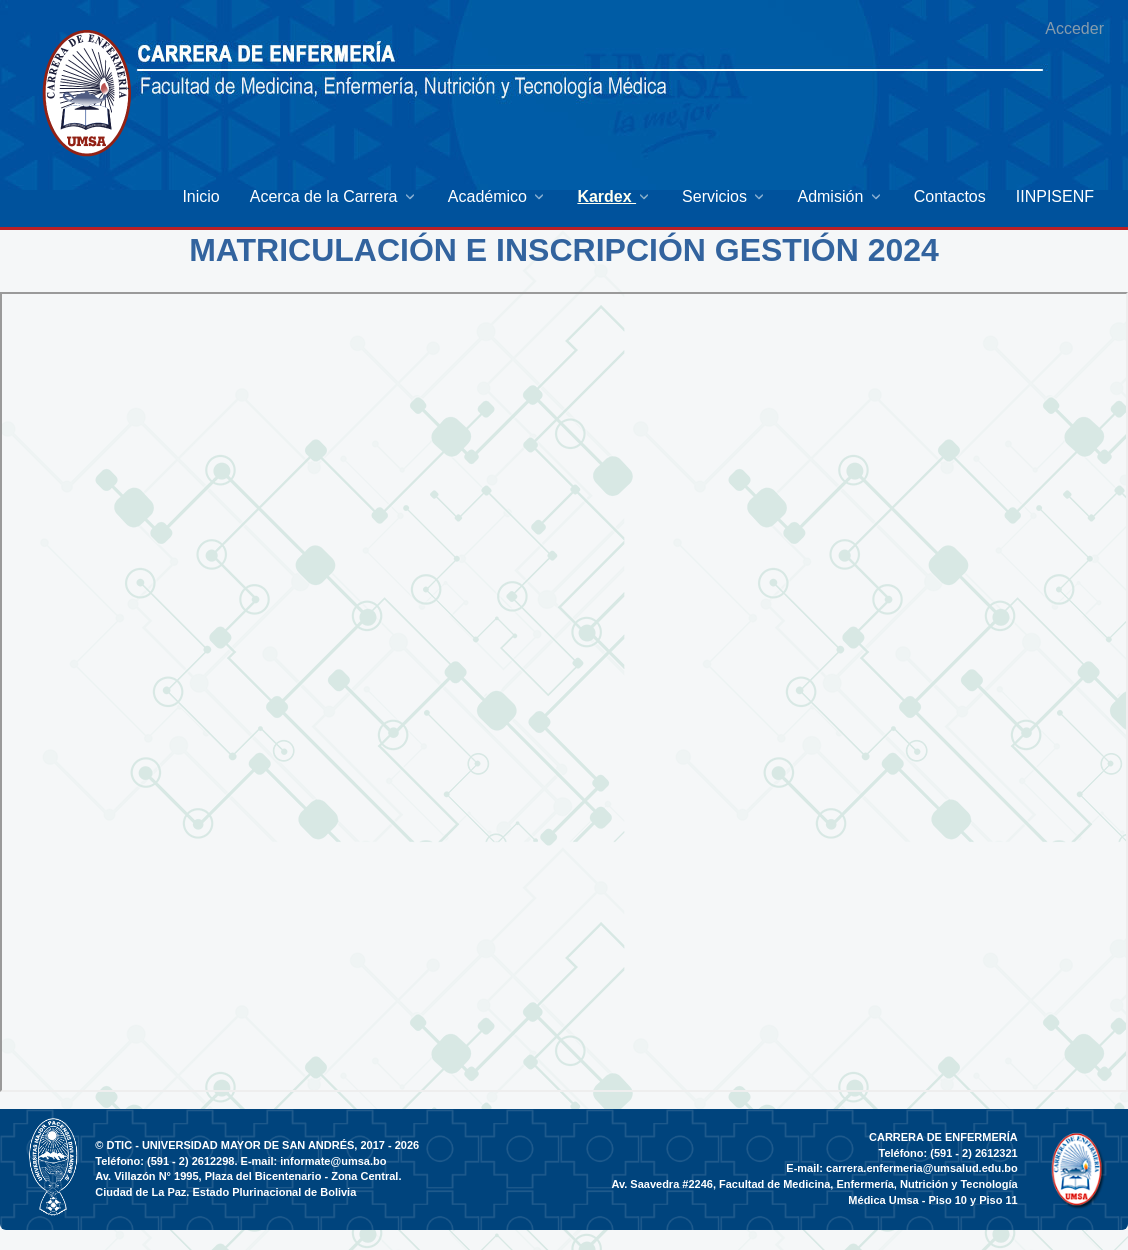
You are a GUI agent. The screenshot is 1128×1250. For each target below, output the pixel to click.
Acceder (1074, 28)
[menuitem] (200, 196)
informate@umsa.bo (333, 1161)
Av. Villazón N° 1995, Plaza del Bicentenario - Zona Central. (248, 1176)
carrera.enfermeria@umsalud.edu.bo (922, 1168)
